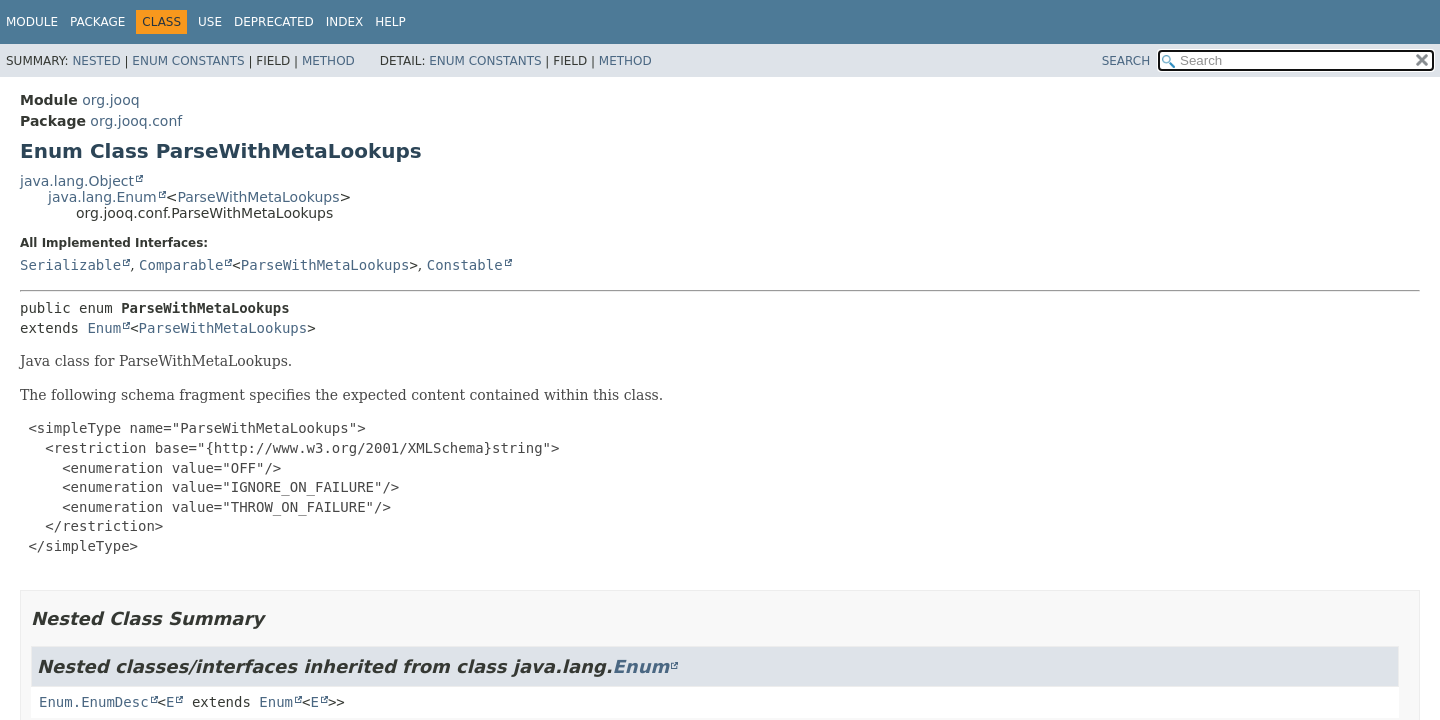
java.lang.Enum (102, 197)
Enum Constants (188, 61)
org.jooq (110, 100)
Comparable (181, 265)
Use (210, 22)
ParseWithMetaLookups (258, 197)
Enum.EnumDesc (94, 702)
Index (345, 22)
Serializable (70, 265)
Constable (465, 265)
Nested (96, 61)
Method (328, 61)
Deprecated (274, 22)
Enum (104, 328)
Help (390, 22)
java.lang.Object (77, 181)
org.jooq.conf (136, 121)
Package (97, 22)
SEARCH (1126, 61)
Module (32, 22)
